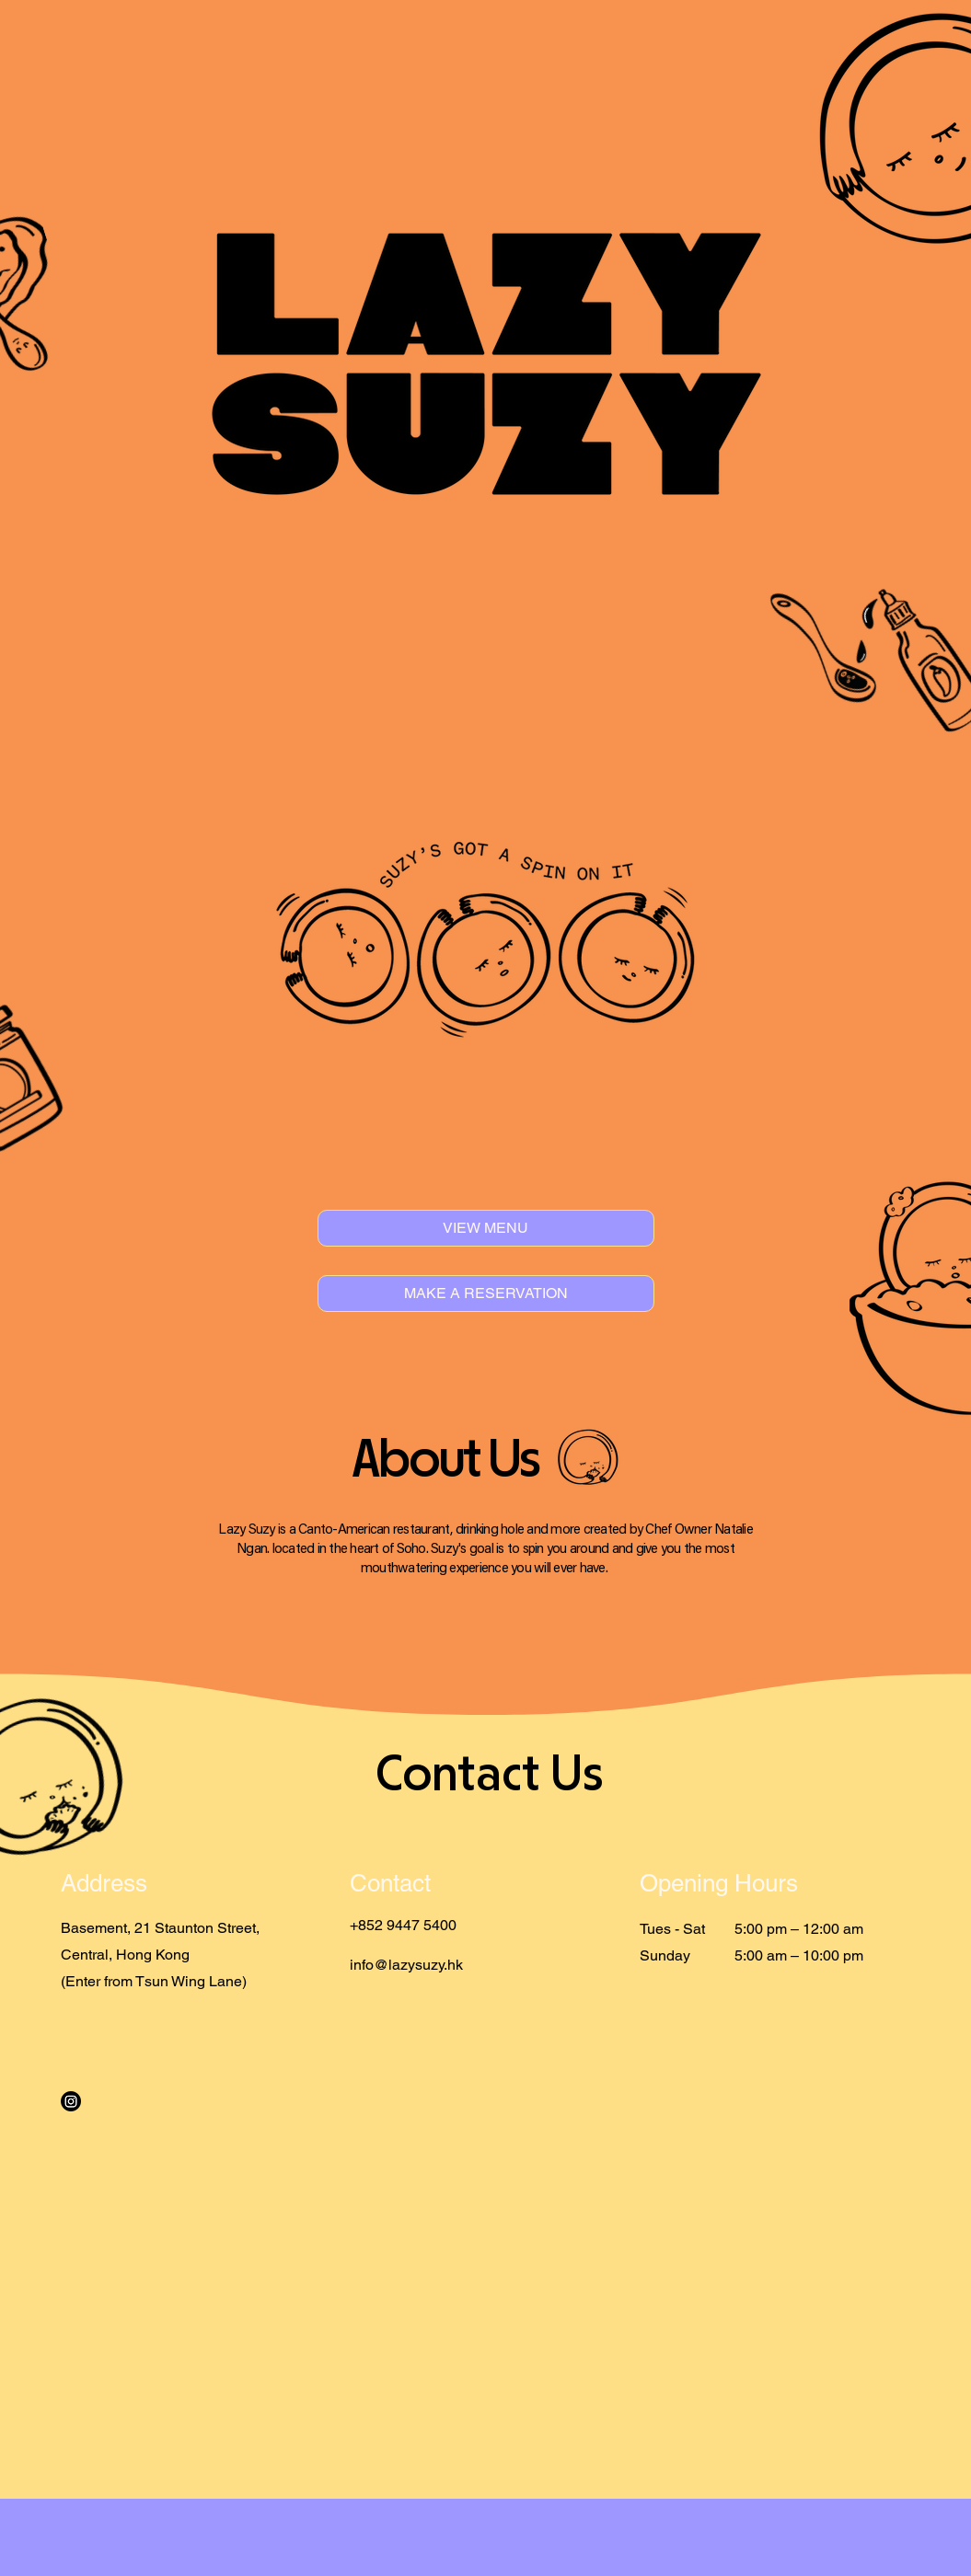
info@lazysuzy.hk (406, 1964)
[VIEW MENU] (486, 1228)
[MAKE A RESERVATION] (486, 1293)
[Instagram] (71, 2101)
